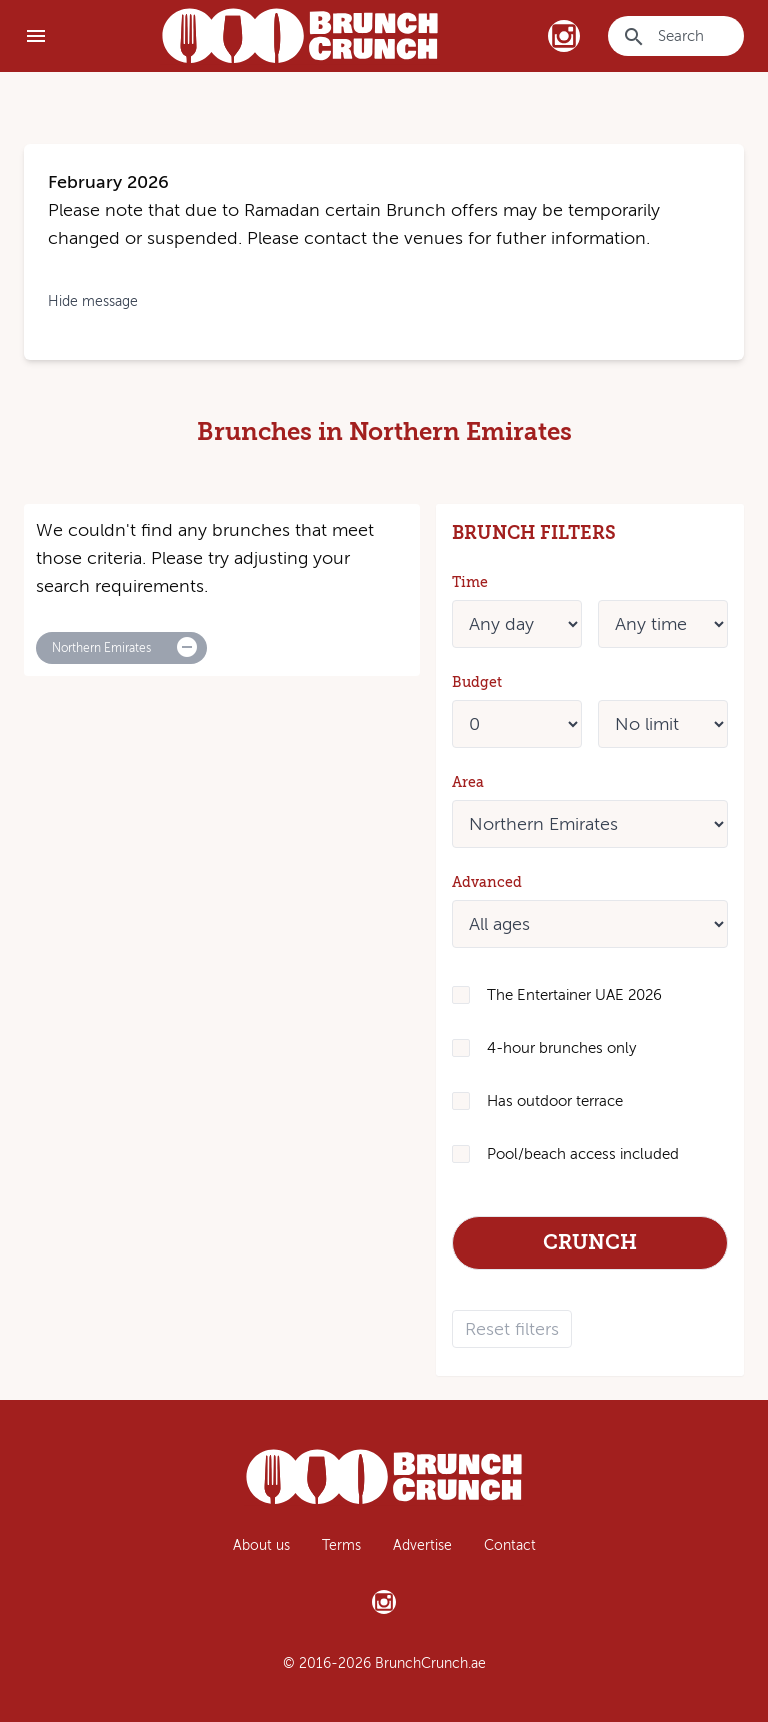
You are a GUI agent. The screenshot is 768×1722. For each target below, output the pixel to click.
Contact (510, 1545)
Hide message (93, 301)
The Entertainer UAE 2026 (574, 995)
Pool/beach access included (583, 1154)
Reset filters (512, 1329)
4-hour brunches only (561, 1048)
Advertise (422, 1545)
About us (261, 1545)
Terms (341, 1545)
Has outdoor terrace (555, 1101)
